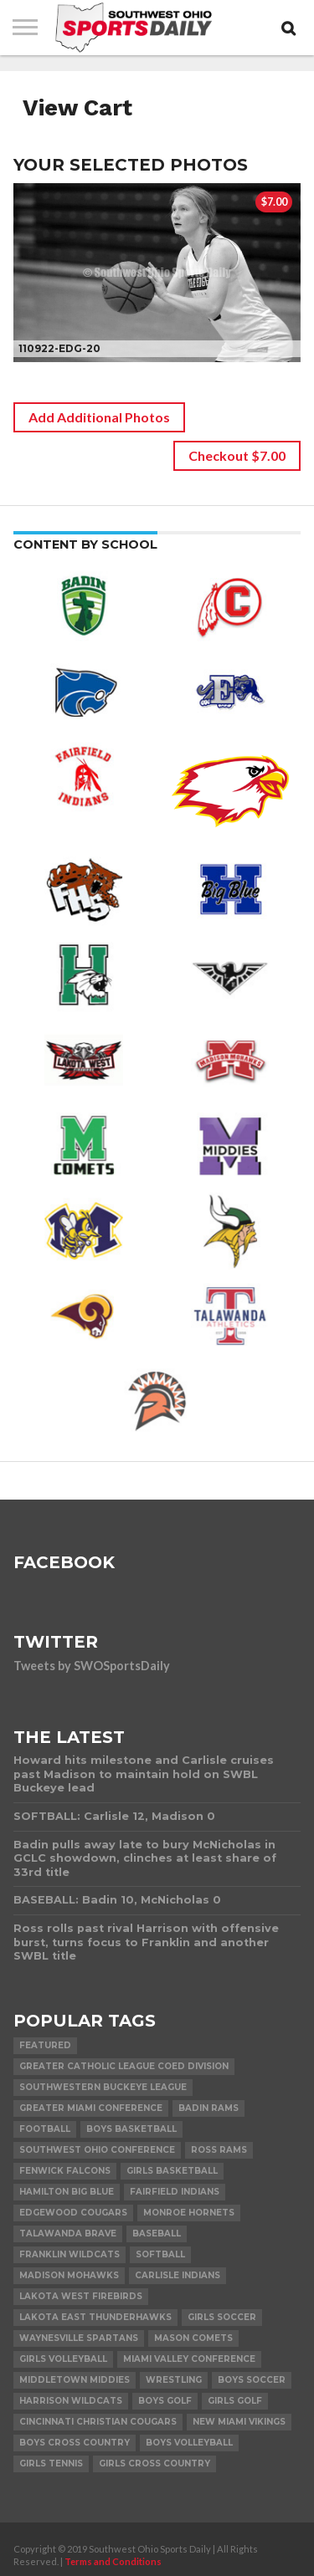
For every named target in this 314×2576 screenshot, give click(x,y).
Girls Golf (235, 2400)
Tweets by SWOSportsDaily (91, 1666)
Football (44, 2129)
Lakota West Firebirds (80, 2296)
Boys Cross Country (74, 2442)
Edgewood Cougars (73, 2212)
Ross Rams (219, 2149)
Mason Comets (193, 2338)
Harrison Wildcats (70, 2400)
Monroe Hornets (188, 2212)
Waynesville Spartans (78, 2338)
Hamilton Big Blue (66, 2191)
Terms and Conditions (113, 2561)
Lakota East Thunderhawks (95, 2317)
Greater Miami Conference (90, 2108)
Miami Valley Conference (189, 2359)
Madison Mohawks (69, 2275)
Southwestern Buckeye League (103, 2087)
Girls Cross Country (154, 2463)
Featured (45, 2045)
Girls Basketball (172, 2170)
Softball (160, 2254)
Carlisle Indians (177, 2275)
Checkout (237, 455)
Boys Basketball (131, 2129)
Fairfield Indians (174, 2191)
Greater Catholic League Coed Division (124, 2066)
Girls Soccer (222, 2317)
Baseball (156, 2233)
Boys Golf (165, 2400)
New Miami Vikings (239, 2421)
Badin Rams (208, 2108)
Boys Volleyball (189, 2442)
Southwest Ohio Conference (97, 2149)
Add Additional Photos (99, 417)
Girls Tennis (51, 2463)
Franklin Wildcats (69, 2254)
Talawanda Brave (67, 2233)
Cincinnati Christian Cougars (98, 2421)
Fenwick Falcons (65, 2170)
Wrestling (174, 2379)
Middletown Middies (74, 2379)
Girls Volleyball (63, 2359)
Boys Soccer (252, 2379)
